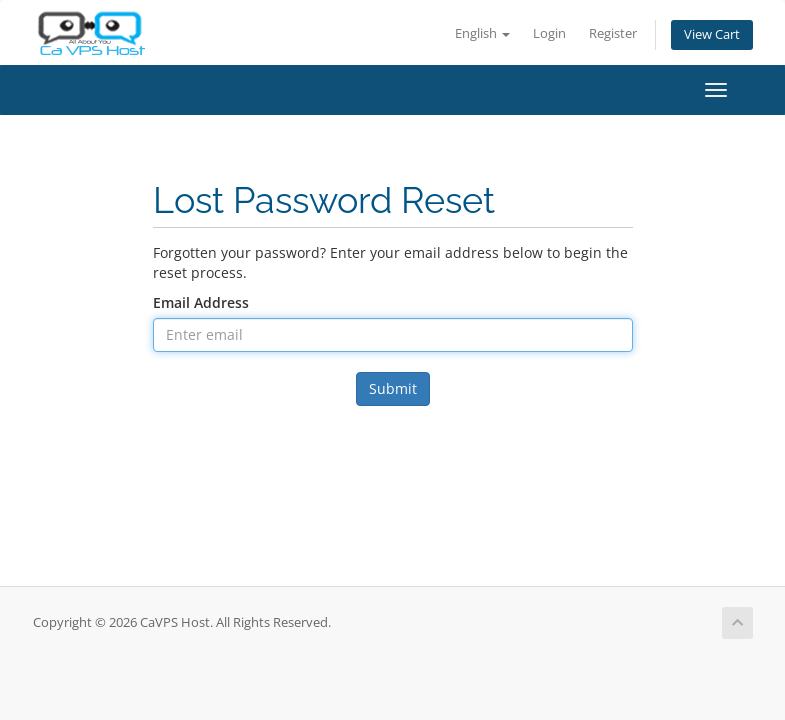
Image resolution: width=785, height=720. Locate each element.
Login (549, 33)
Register (613, 33)
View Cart (712, 34)
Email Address (201, 302)
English (482, 33)
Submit (393, 388)
